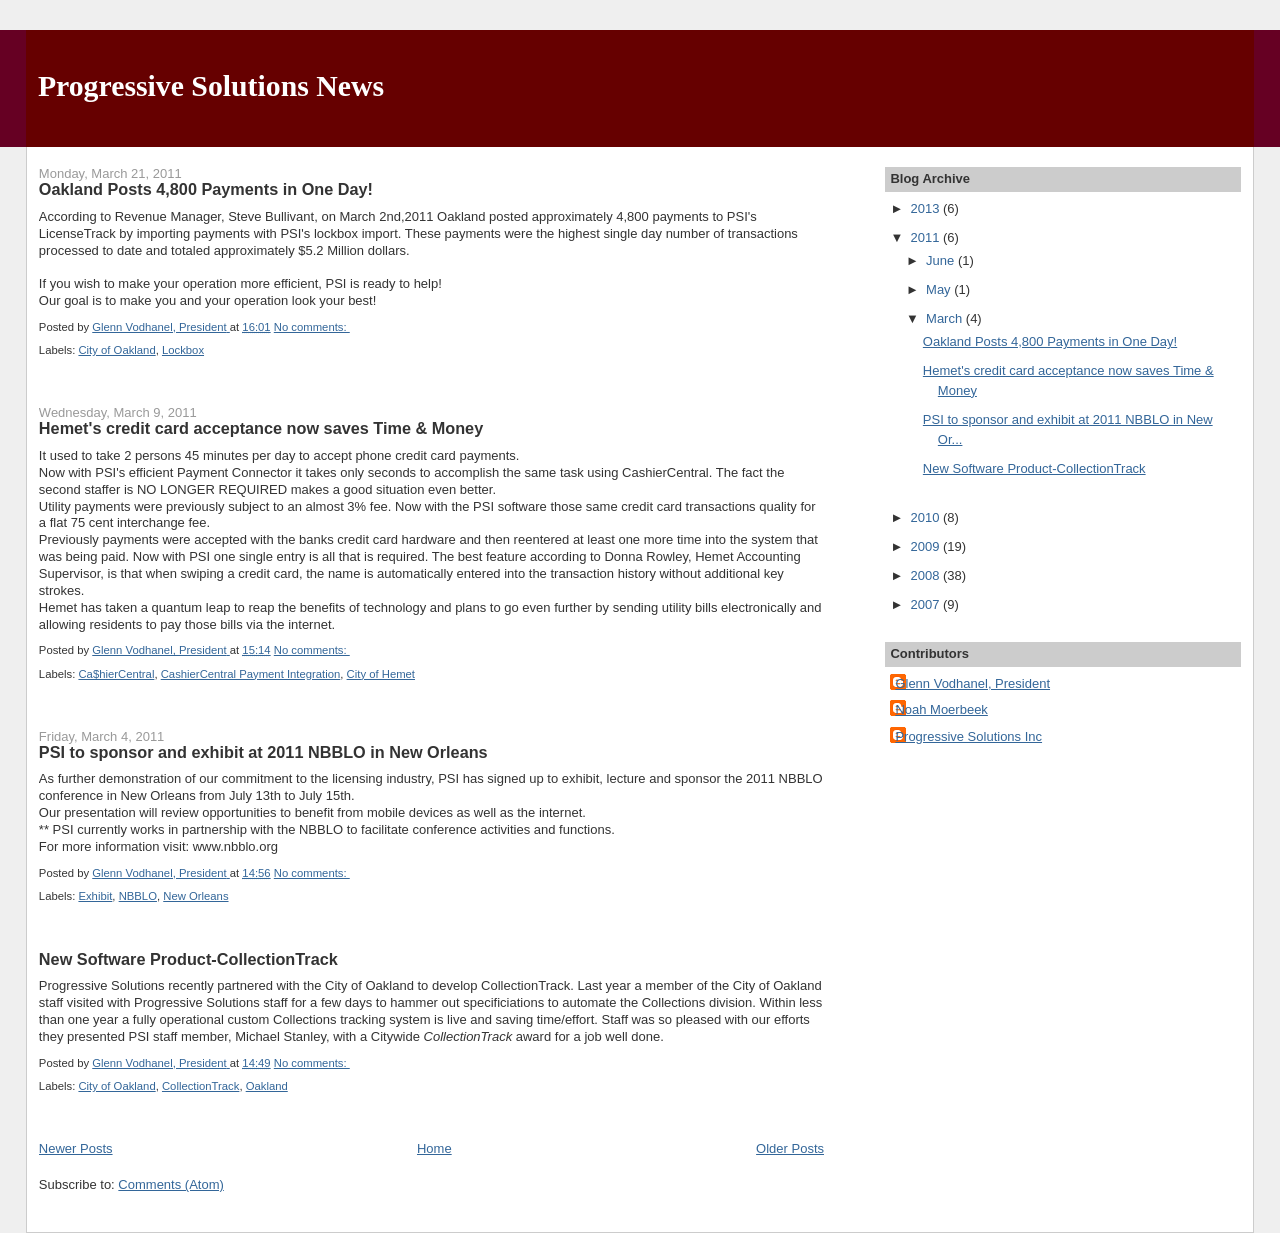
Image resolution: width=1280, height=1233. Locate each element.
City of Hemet (381, 674)
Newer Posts (76, 1148)
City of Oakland (116, 350)
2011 (926, 237)
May (940, 289)
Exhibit (95, 896)
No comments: (312, 327)
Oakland (267, 1086)
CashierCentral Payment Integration (251, 674)
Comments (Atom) (170, 1184)
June (942, 260)
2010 (926, 517)
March (946, 318)
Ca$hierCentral (116, 674)
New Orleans (195, 896)
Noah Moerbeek (941, 709)
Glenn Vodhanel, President (972, 683)
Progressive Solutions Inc (968, 736)
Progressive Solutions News (211, 85)
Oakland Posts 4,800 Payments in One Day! (206, 189)
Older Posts (790, 1148)
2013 (926, 208)
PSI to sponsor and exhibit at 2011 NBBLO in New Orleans (263, 752)
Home (434, 1148)
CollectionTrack (200, 1086)
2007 (926, 604)
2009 (926, 546)
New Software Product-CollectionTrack (188, 959)
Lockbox (183, 350)
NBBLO (138, 896)
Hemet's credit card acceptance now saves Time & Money (261, 428)
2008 (926, 575)
